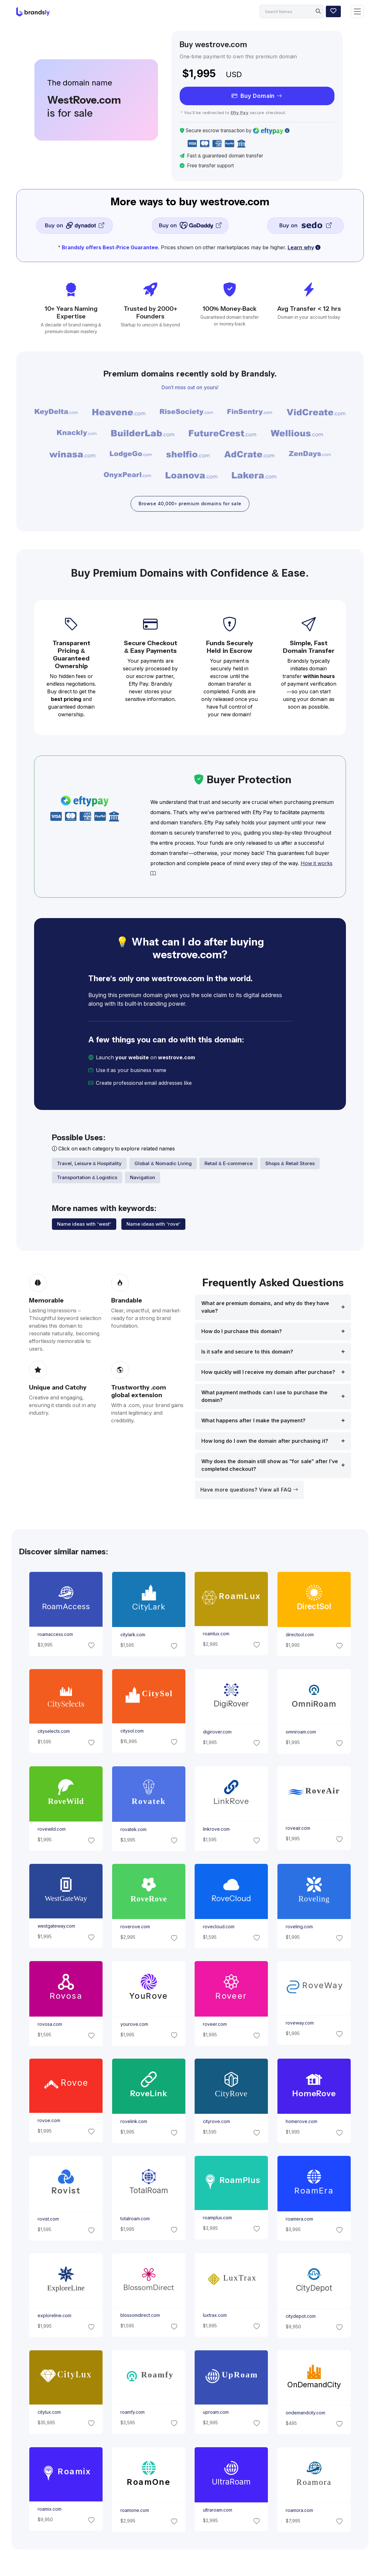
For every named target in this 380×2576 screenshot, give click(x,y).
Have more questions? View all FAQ (249, 1490)
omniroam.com (301, 1732)
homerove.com (301, 2122)
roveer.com (215, 2025)
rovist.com (48, 2219)
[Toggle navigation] (357, 11)
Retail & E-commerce (228, 1164)
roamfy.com (132, 2413)
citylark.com (132, 1635)
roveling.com (299, 1927)
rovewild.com (52, 1830)
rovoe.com (49, 2121)
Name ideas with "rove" (153, 1225)
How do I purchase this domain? (241, 1332)
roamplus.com (217, 2218)
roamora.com (299, 2511)
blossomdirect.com (140, 2316)
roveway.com (300, 2023)
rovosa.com (50, 2025)
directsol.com (300, 1635)
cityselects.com (54, 1732)
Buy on (74, 225)
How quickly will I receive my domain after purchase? (268, 1373)
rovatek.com (133, 1830)
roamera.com (299, 2219)
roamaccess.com (55, 1635)
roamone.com (134, 2511)
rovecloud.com (218, 1927)
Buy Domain (257, 96)
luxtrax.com (215, 2316)
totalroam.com (134, 2219)
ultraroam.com (217, 2510)
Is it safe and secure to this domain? (247, 1352)
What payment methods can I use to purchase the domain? (264, 1397)
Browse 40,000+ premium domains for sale (190, 504)
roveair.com (298, 1829)
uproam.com (216, 2413)
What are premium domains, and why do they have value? (265, 1308)
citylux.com (49, 2413)
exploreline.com (54, 2316)
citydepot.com (301, 2317)
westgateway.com (56, 1927)
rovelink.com (133, 2122)
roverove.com (135, 1927)
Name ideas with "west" (84, 1225)
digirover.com (217, 1732)
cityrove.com (216, 2122)
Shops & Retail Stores (290, 1164)
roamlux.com (216, 1634)
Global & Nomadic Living (163, 1164)
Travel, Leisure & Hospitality (89, 1164)
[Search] (291, 11)
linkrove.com (216, 1830)
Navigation (142, 1178)
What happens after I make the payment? (253, 1421)
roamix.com (49, 2510)
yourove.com (134, 2024)
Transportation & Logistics (87, 1178)
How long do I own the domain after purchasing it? (264, 1442)
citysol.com (131, 1731)
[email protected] (215, 1084)
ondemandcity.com (305, 2413)
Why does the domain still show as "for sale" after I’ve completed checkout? (269, 1466)
